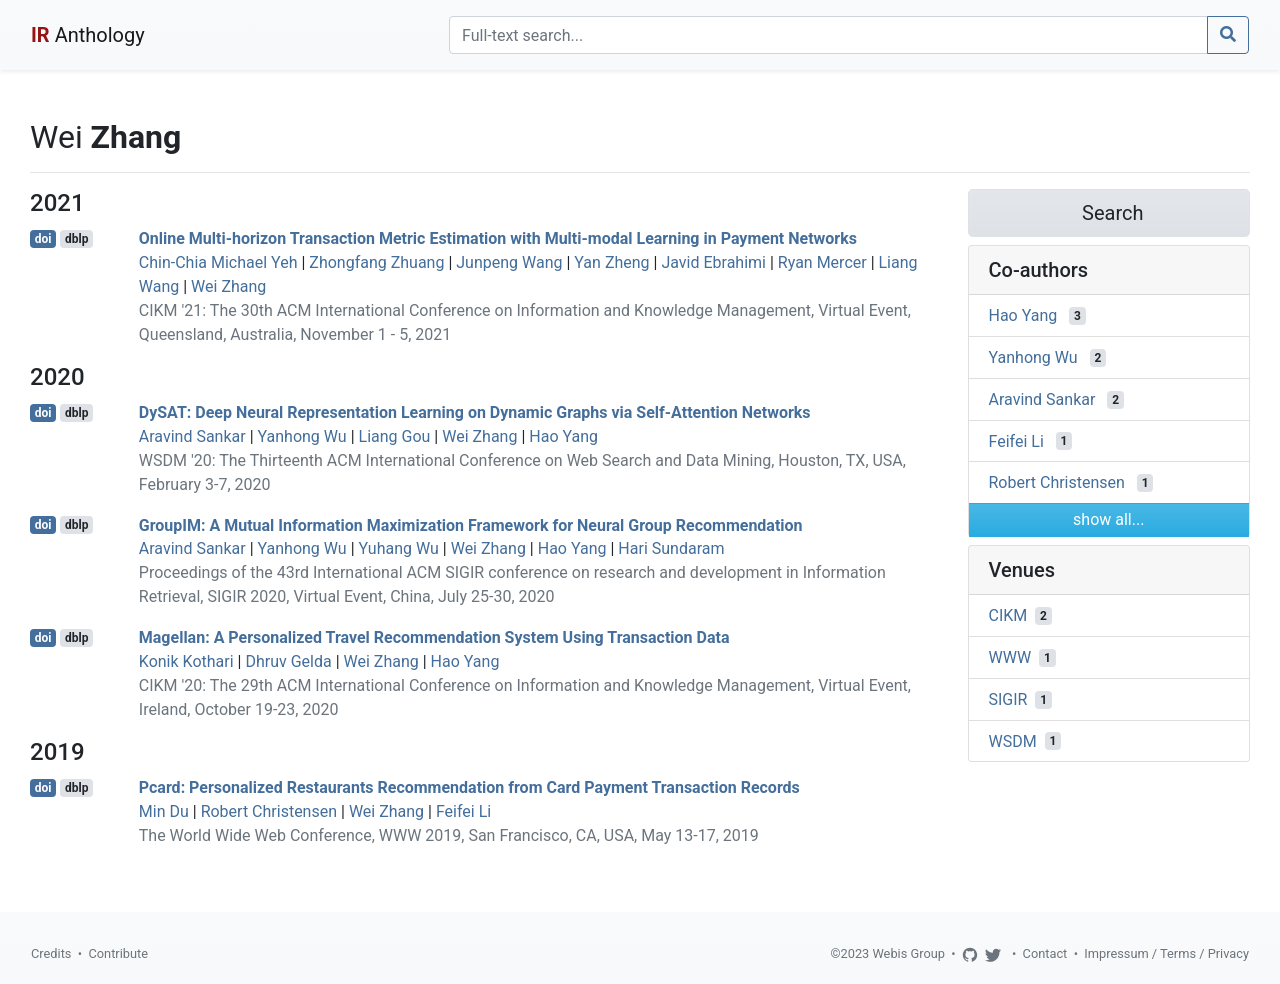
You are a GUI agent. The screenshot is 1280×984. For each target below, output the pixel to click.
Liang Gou (395, 436)
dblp (76, 239)
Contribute (118, 953)
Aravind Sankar (192, 436)
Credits (51, 953)
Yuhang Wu (399, 548)
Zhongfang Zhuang (376, 262)
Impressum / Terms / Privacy (1166, 953)
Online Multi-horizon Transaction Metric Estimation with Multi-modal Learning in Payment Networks (498, 238)
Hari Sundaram (671, 548)
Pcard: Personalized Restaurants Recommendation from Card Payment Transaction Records (469, 787)
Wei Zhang (228, 286)
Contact (1045, 953)
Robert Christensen (269, 811)
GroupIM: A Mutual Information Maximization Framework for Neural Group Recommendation (471, 524)
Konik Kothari (186, 661)
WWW (1010, 657)
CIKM (1008, 615)
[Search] (828, 35)
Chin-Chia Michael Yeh (218, 262)
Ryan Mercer (822, 262)
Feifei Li (463, 811)
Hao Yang (563, 436)
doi (43, 239)
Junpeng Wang (509, 262)
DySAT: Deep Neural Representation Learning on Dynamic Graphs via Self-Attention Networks (475, 412)
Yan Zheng (611, 262)
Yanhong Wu (302, 436)
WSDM (1013, 740)
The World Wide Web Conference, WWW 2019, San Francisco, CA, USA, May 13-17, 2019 (449, 835)
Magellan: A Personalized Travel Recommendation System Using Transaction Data (434, 637)
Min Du (164, 811)
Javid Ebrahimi (713, 262)
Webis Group (908, 953)
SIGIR (1008, 699)
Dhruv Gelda (288, 661)
